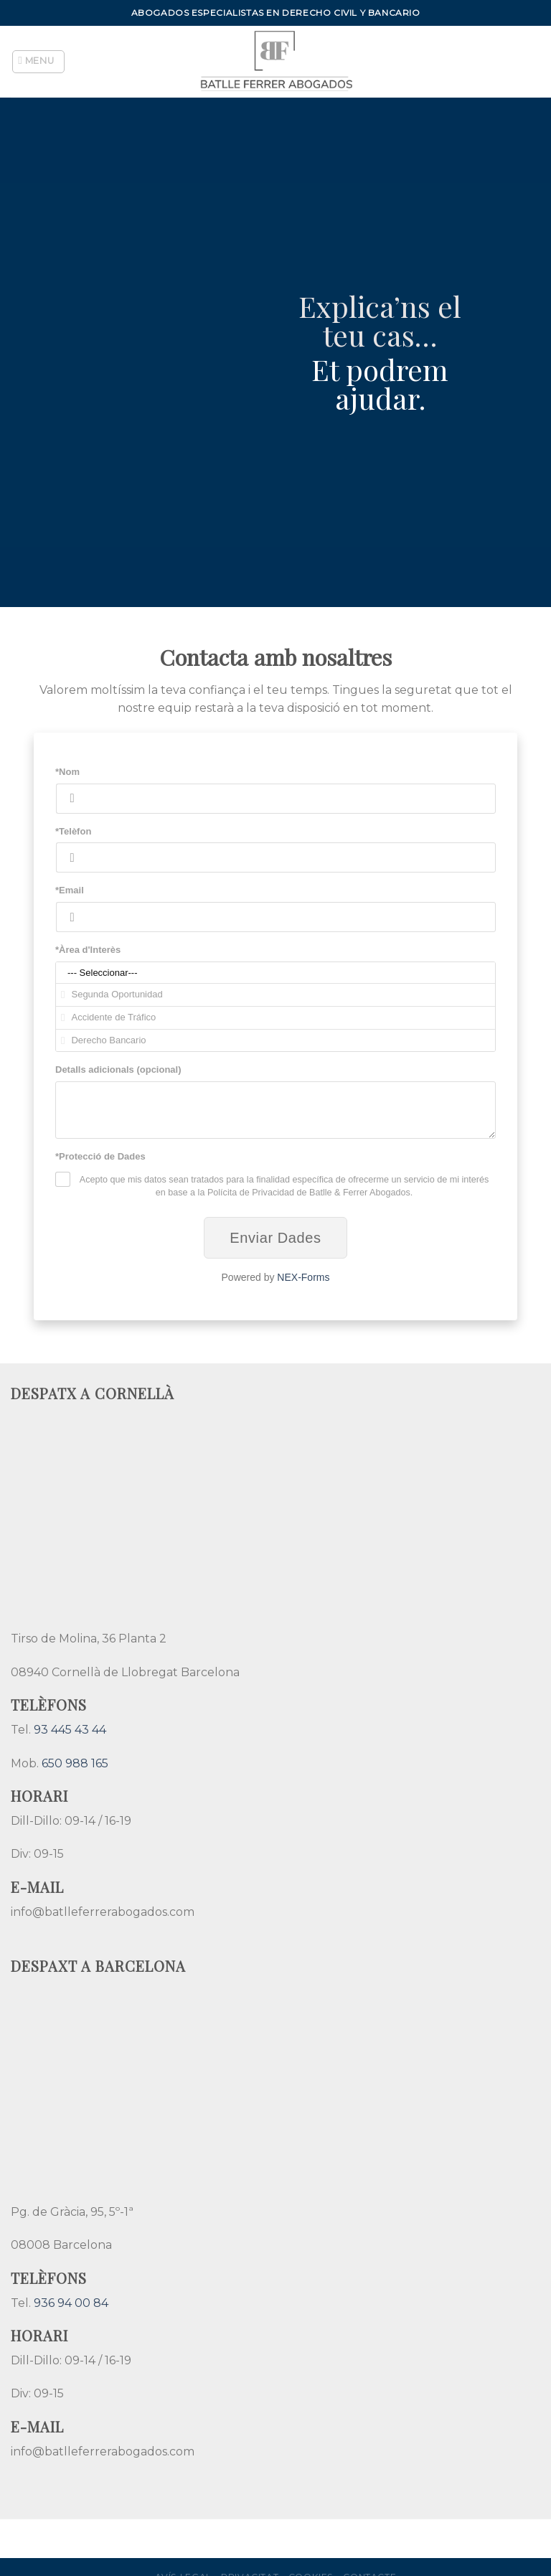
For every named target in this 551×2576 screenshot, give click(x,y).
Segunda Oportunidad (275, 995)
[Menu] (38, 61)
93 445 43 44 (70, 1729)
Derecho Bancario (275, 1041)
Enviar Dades (275, 1238)
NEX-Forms (303, 1277)
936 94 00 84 (71, 2303)
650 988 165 (75, 1763)
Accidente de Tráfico (275, 1018)
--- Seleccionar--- (275, 973)
